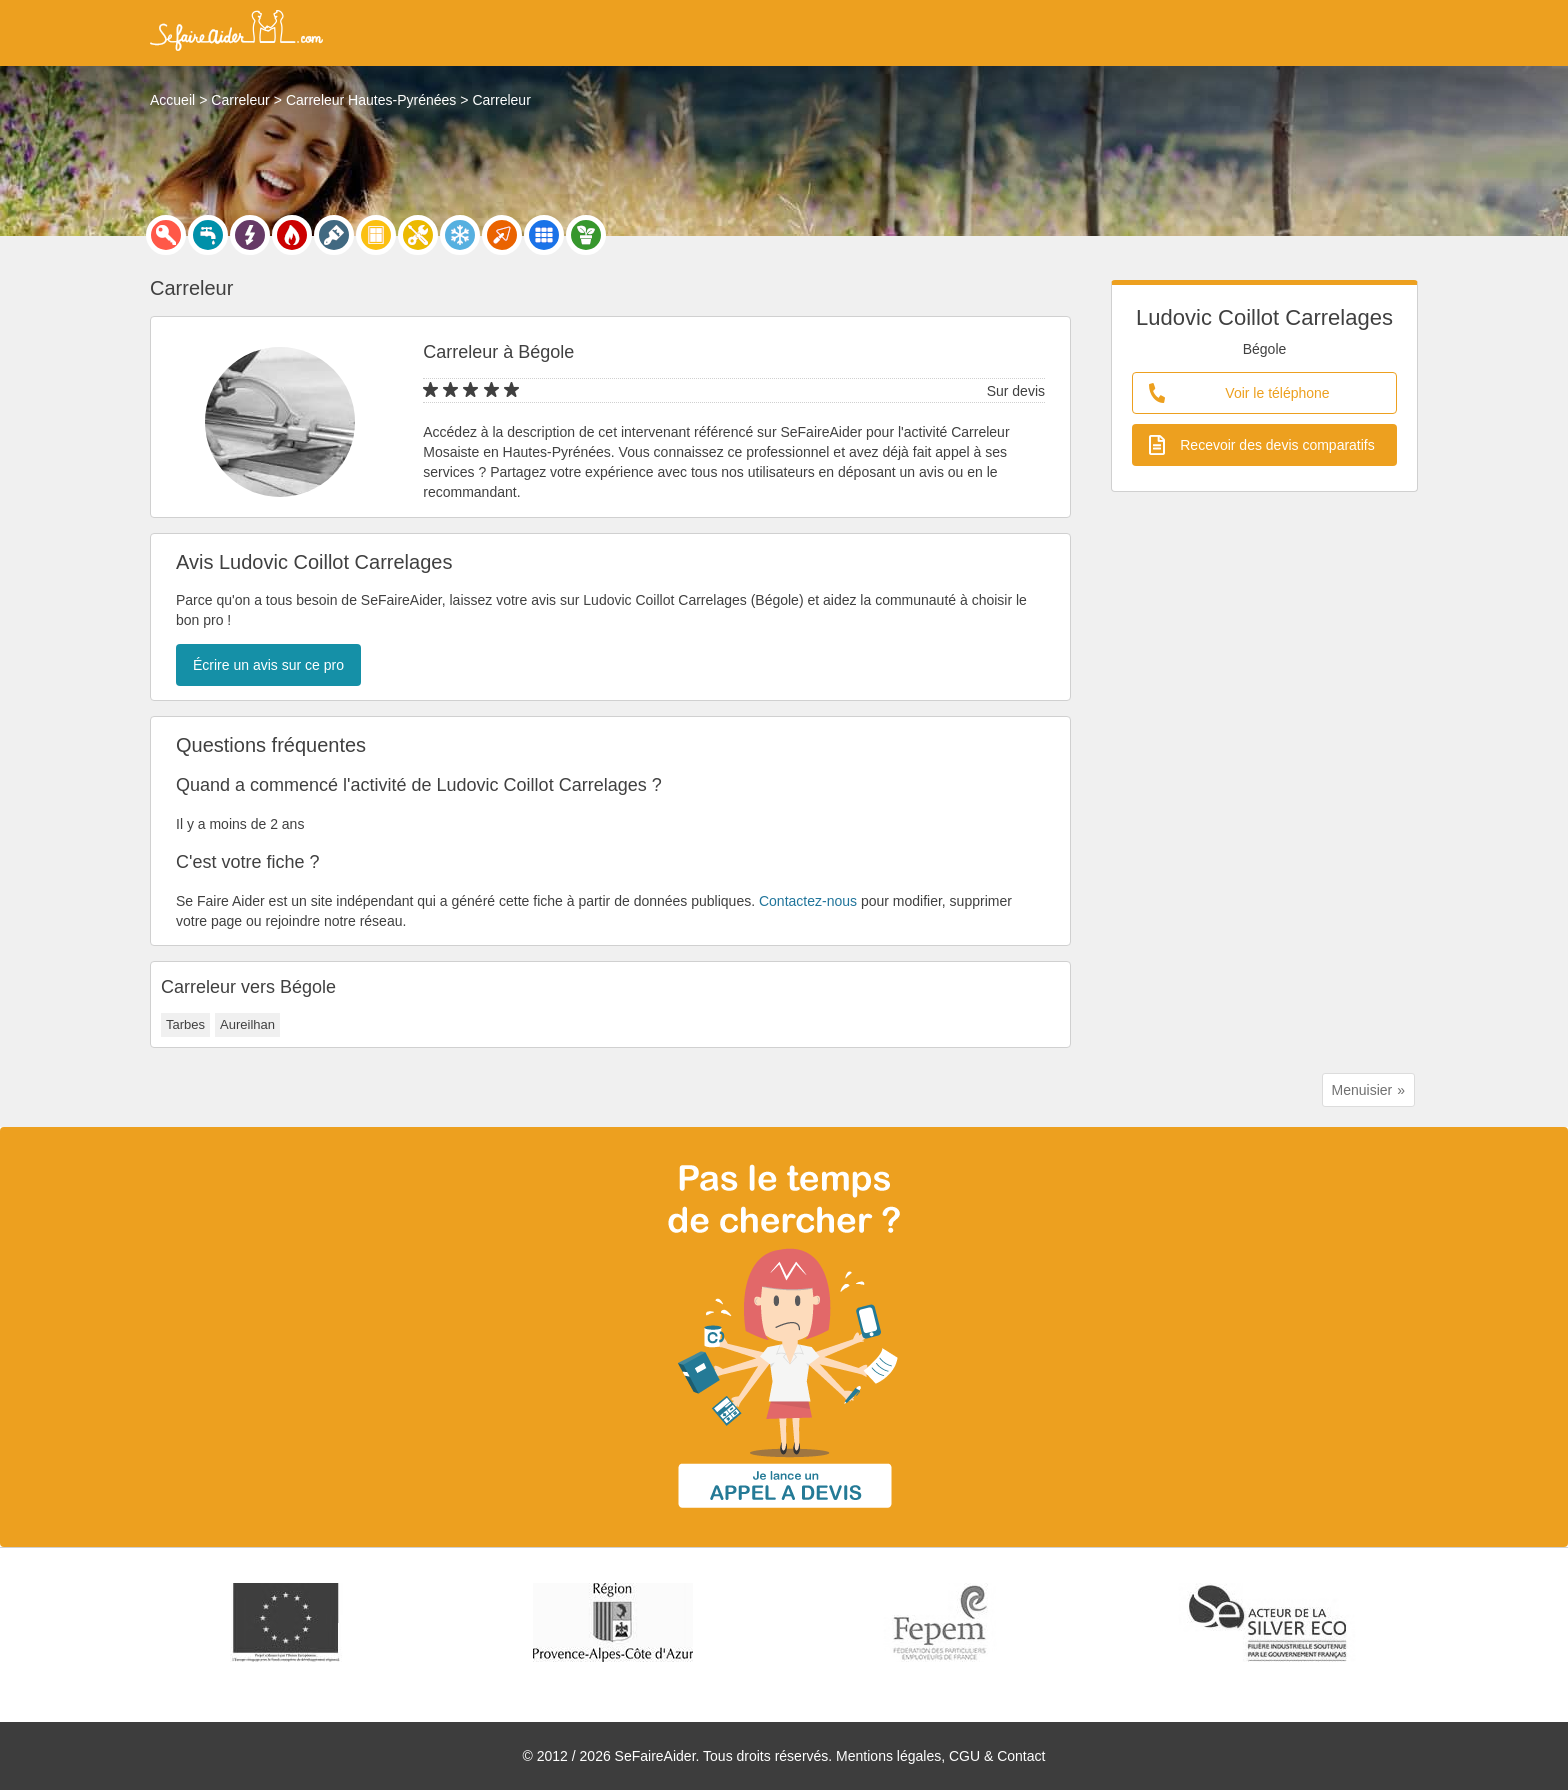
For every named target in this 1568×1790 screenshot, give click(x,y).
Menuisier (1362, 1090)
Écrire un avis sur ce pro (268, 665)
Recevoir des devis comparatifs (1262, 445)
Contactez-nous (808, 901)
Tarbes (185, 1024)
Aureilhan (247, 1024)
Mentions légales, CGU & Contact (940, 1756)
